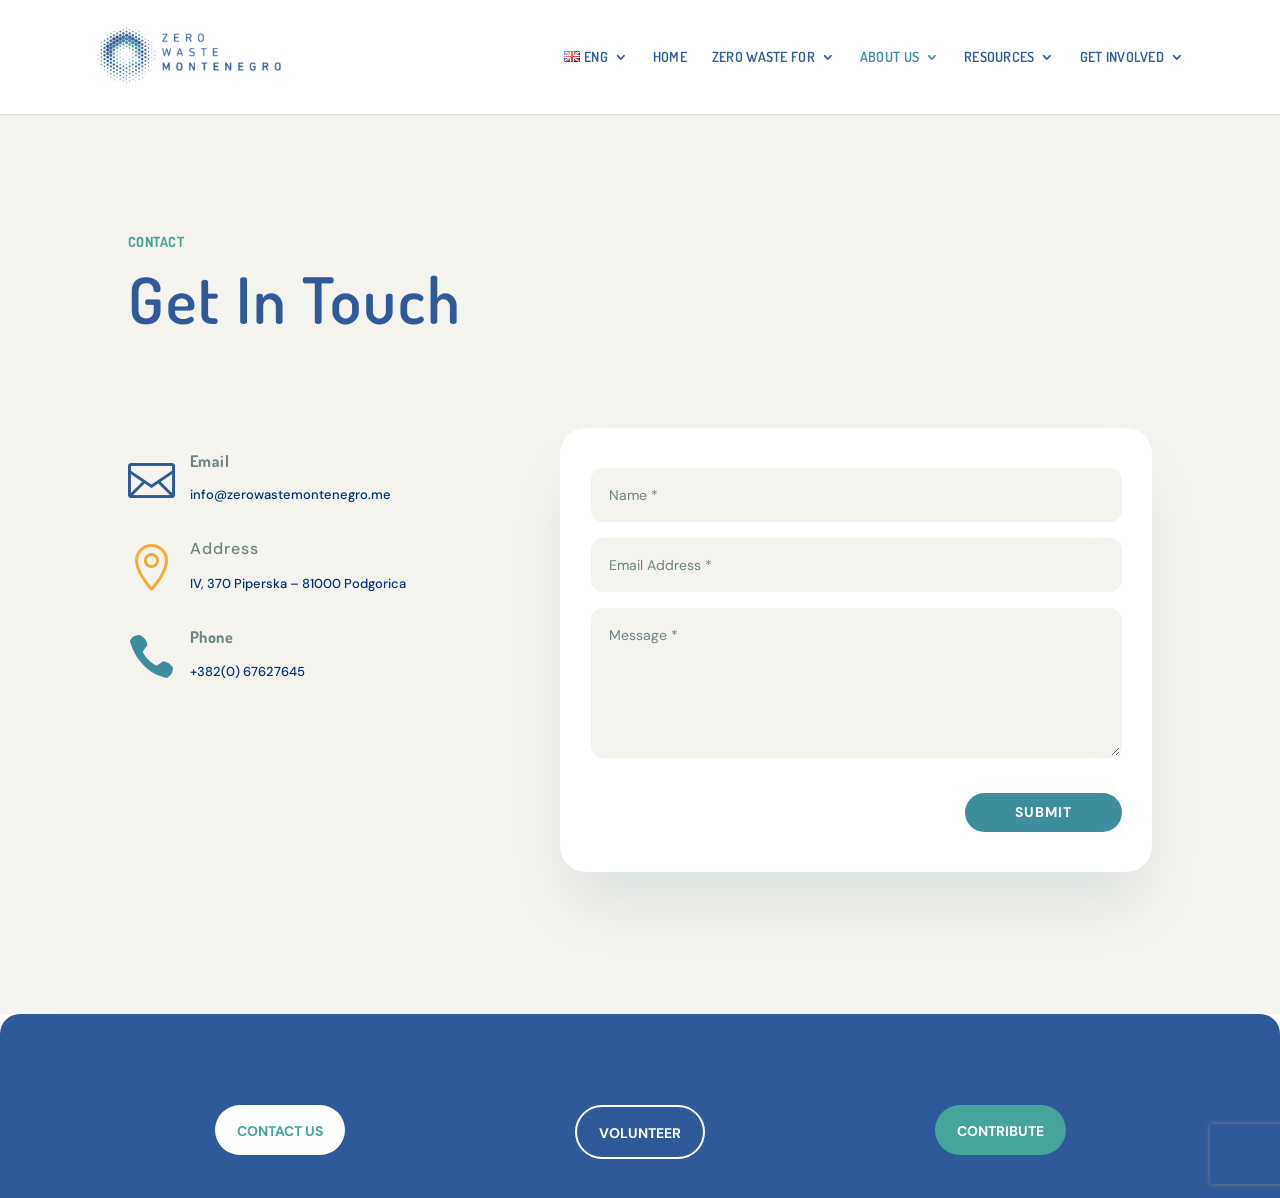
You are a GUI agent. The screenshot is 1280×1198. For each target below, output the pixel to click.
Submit (1043, 812)
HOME (670, 57)
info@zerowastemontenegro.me (290, 494)
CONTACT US (280, 1131)
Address (224, 548)
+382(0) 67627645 (247, 671)
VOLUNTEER (640, 1133)
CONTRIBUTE (1000, 1131)
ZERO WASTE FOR (763, 57)
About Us (889, 57)
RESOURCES (999, 57)
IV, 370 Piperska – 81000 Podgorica (298, 583)
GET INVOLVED (1122, 57)
